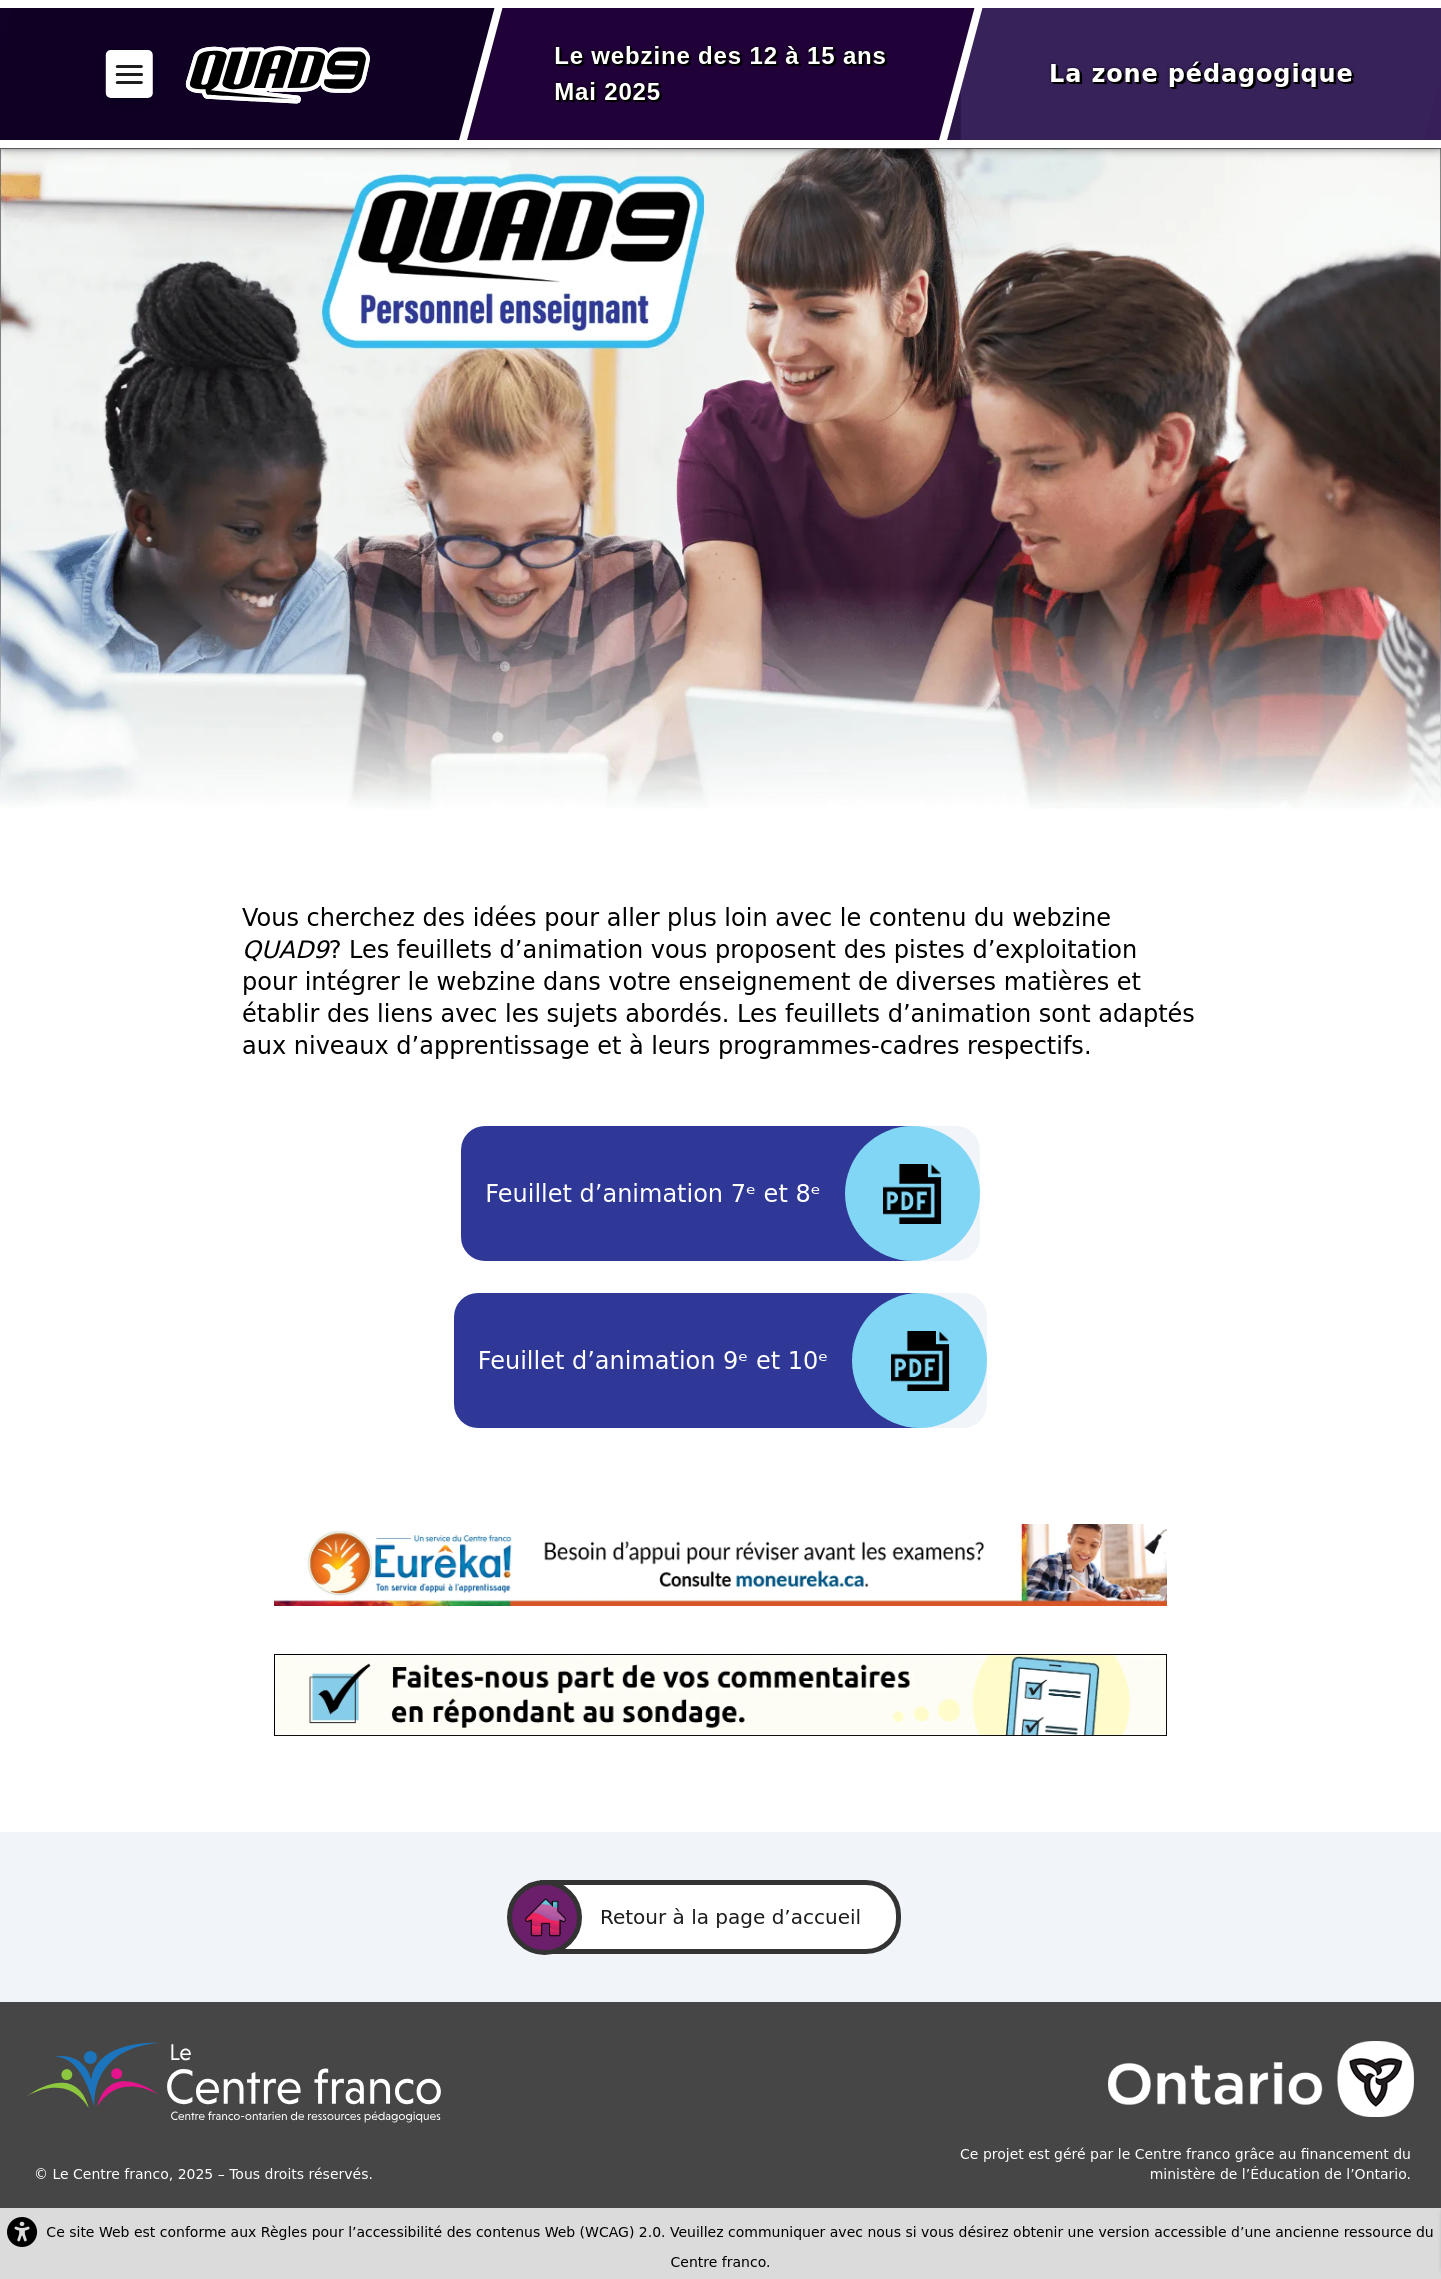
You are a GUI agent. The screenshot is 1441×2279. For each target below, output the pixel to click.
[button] (129, 73)
